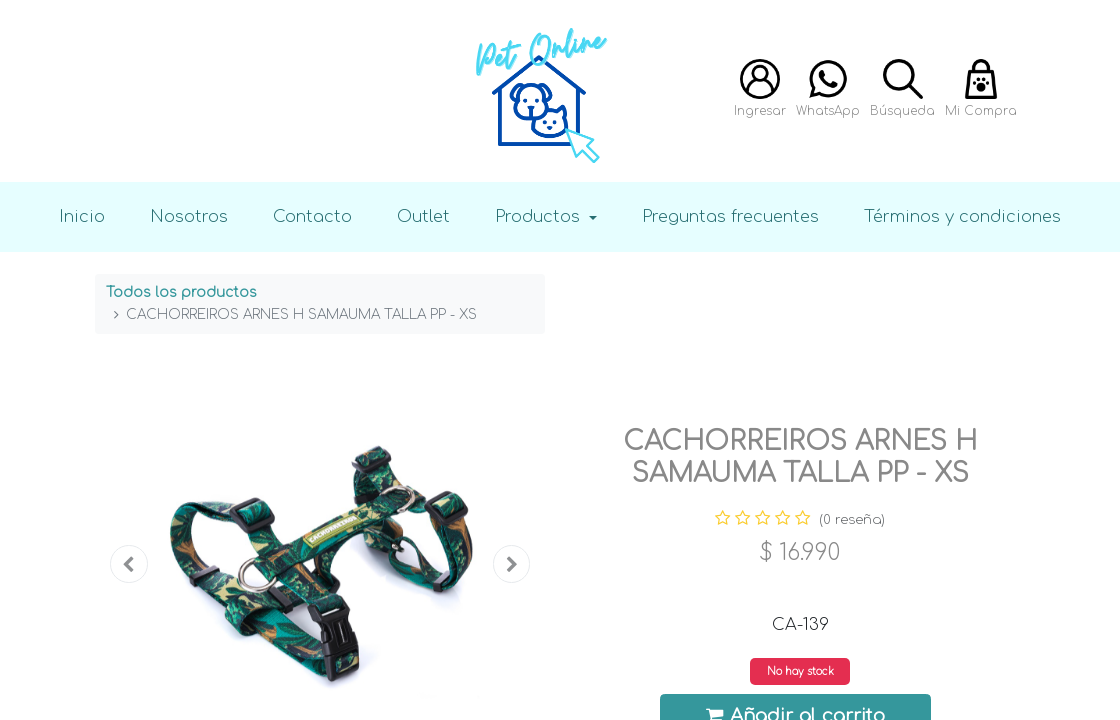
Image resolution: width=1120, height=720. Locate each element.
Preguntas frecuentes (730, 216)
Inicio (82, 216)
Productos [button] (540, 216)
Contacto (312, 216)
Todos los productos (181, 292)
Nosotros (189, 216)
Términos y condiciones (962, 216)
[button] (129, 564)
